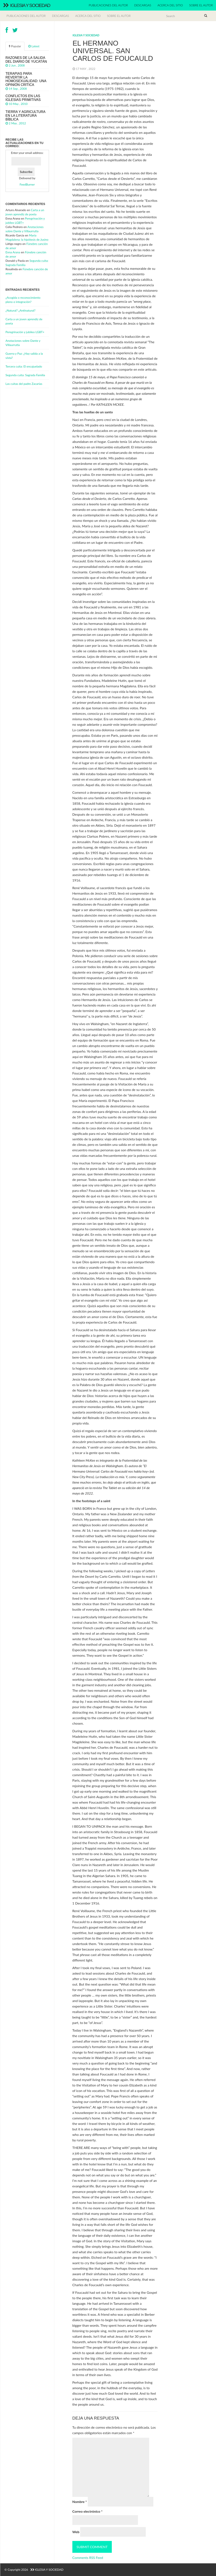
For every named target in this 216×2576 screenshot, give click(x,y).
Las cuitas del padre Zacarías (23, 383)
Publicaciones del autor (108, 5)
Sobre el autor (201, 5)
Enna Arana (12, 252)
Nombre (79, 2502)
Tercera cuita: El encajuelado (23, 366)
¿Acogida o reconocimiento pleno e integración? (22, 300)
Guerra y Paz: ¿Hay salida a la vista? (24, 355)
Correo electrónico (87, 2511)
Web (75, 2532)
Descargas (142, 5)
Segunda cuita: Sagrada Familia (25, 375)
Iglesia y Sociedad (26, 5)
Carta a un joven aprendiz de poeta (23, 321)
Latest (33, 46)
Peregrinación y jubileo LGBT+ (24, 332)
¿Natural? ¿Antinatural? (20, 310)
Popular (15, 46)
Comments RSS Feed (87, 2558)
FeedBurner (27, 184)
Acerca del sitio (170, 5)
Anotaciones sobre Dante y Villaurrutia (22, 343)
